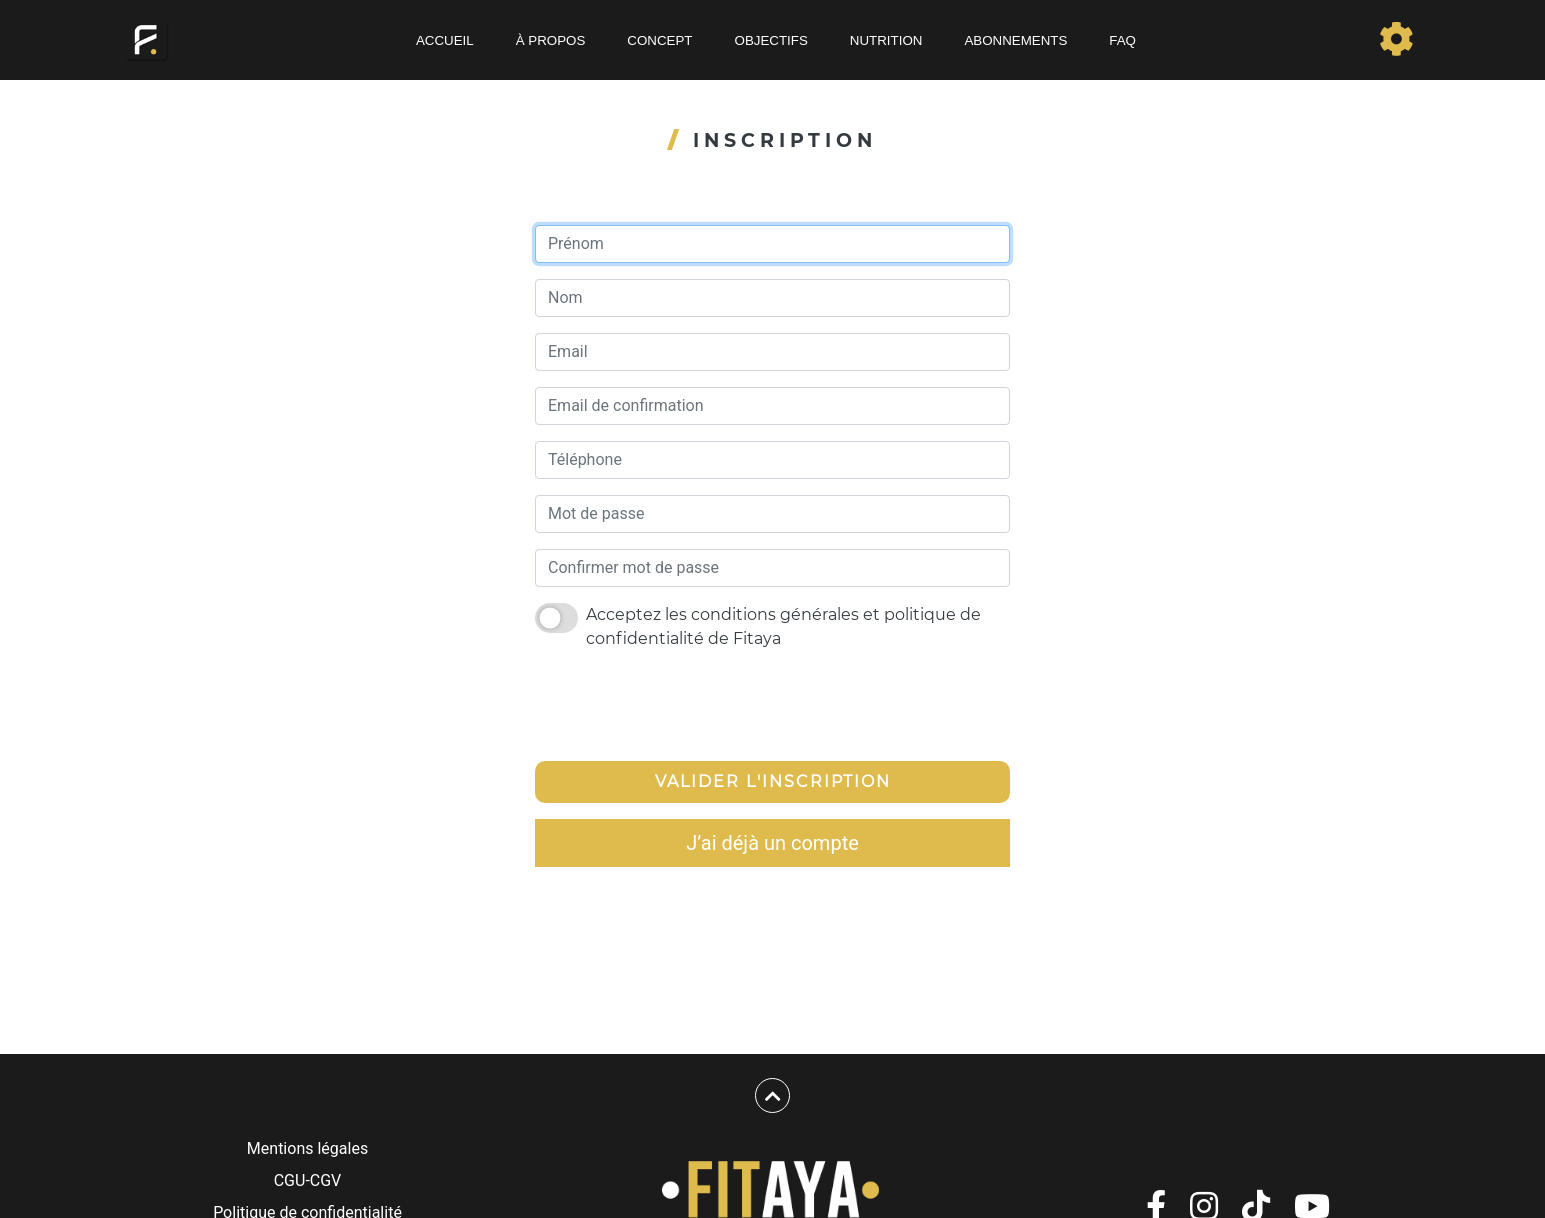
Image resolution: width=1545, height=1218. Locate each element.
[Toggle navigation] (1396, 40)
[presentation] (687, 706)
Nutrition (886, 40)
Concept (659, 40)
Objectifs (771, 40)
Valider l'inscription (773, 781)
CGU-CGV (308, 1180)
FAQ (1122, 40)
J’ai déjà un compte (772, 843)
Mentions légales (307, 1148)
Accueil (445, 40)
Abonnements (1015, 40)
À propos (551, 40)
